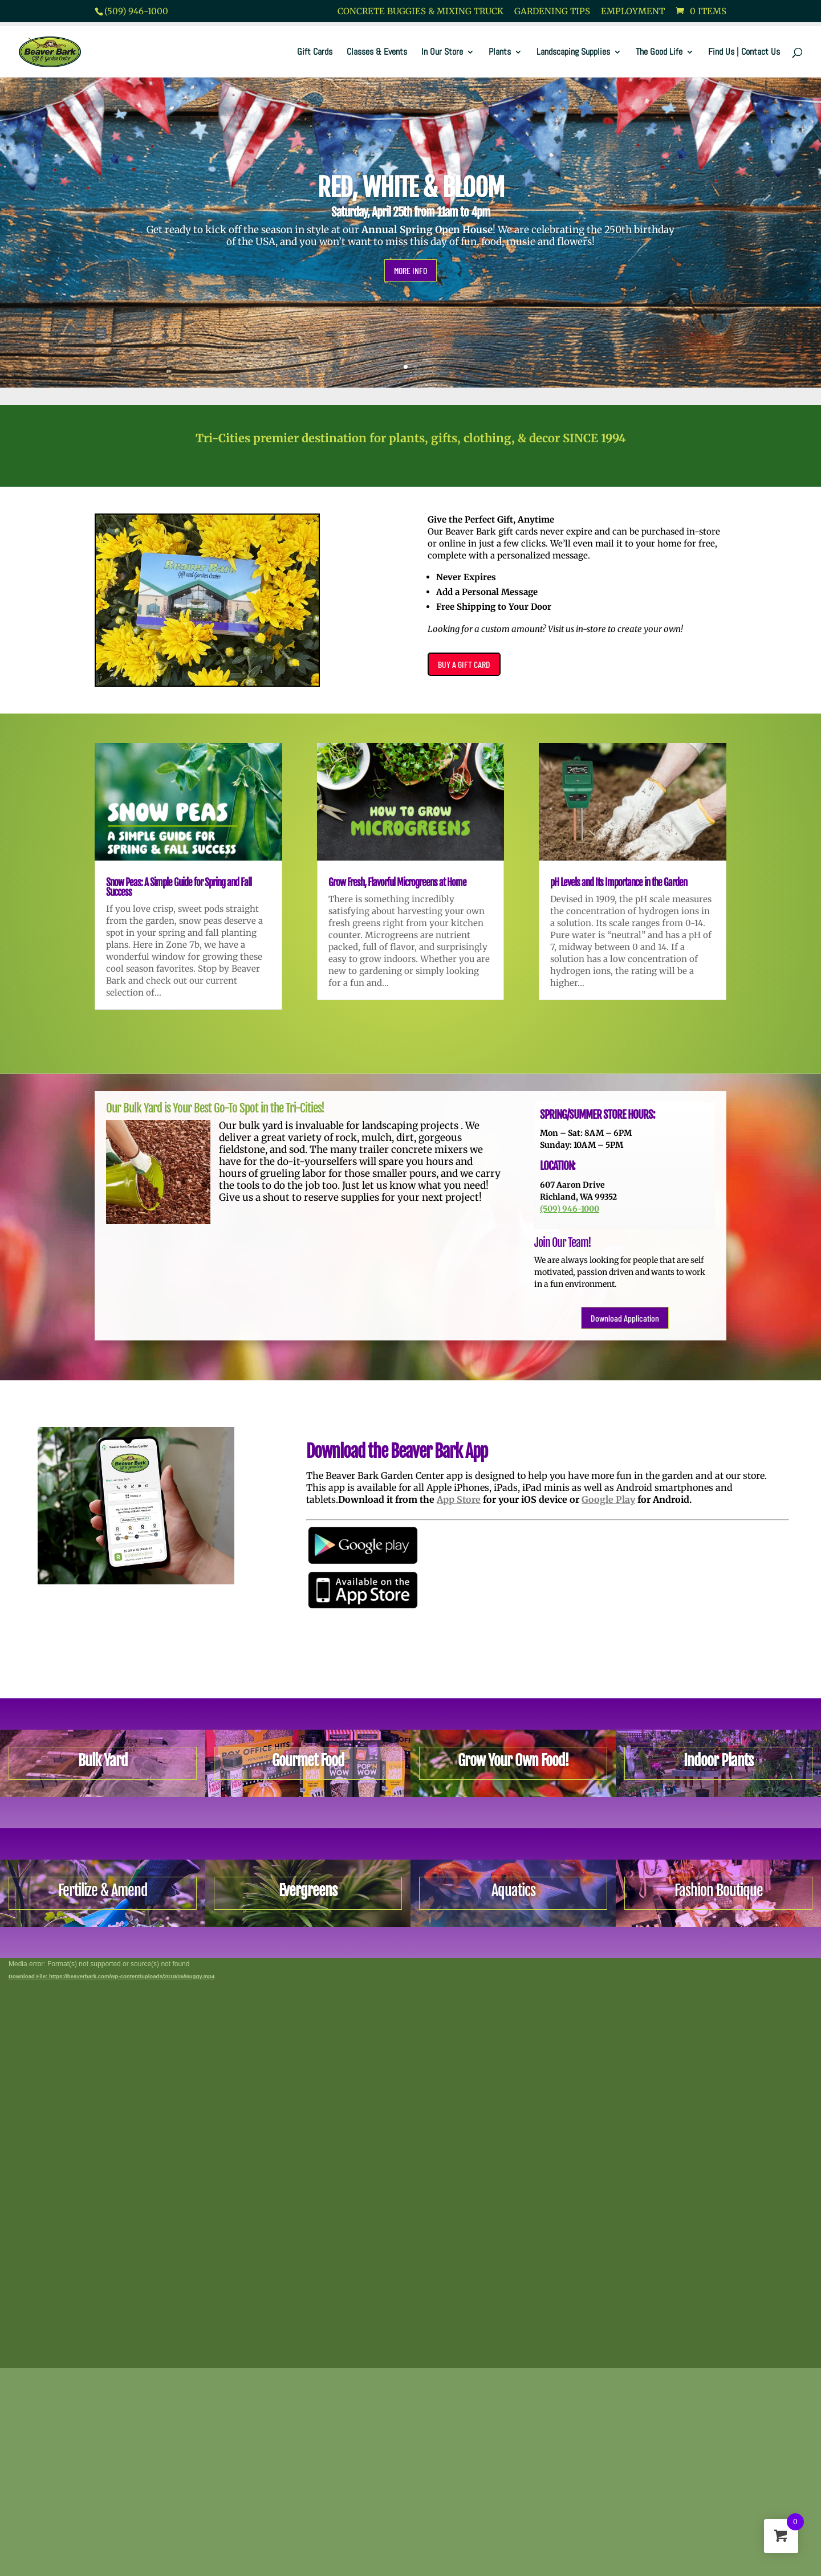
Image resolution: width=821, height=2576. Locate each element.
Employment (633, 12)
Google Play (608, 1501)
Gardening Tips (552, 12)
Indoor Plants (718, 1760)
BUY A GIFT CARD (464, 664)
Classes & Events (377, 53)
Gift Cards (314, 53)
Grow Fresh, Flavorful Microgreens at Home (397, 882)
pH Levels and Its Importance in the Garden (618, 882)
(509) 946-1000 (136, 11)
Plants (500, 53)
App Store (459, 1501)
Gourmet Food (308, 1760)
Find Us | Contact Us (744, 53)
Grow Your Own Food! (513, 1760)
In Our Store (442, 53)
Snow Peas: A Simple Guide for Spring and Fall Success (178, 887)
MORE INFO (410, 270)
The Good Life (659, 53)
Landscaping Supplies (573, 53)
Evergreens (308, 1890)
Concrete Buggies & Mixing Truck (420, 12)
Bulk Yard (103, 1760)
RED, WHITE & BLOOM (411, 187)
